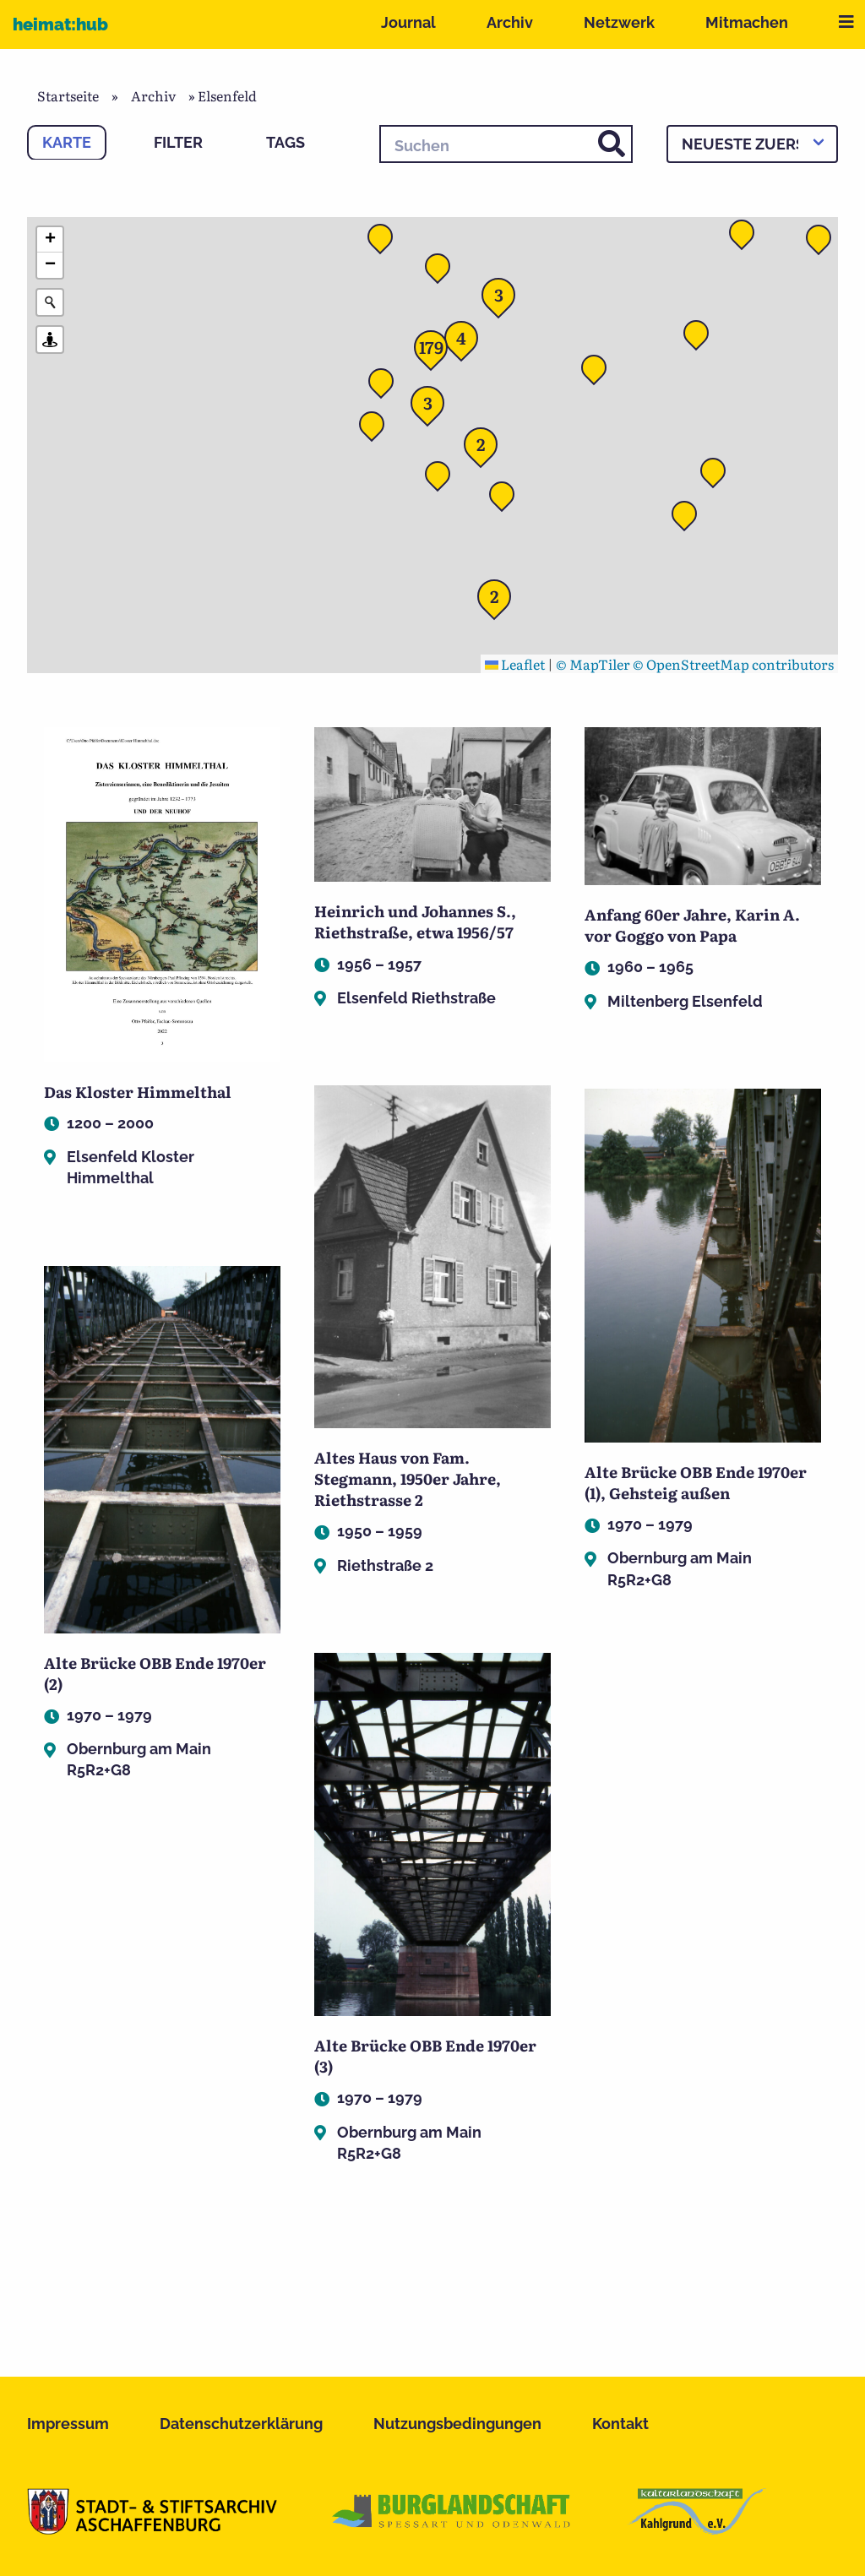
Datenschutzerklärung (241, 2423)
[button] (599, 372)
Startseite (68, 95)
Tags (285, 142)
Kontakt (620, 2423)
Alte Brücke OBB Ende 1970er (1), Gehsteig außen (696, 1482)
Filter (178, 142)
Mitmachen (746, 22)
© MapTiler (593, 664)
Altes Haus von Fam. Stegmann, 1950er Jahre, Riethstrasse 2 (407, 1478)
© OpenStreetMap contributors (733, 664)
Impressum (68, 2423)
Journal (408, 22)
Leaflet (515, 664)
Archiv (510, 22)
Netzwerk (619, 22)
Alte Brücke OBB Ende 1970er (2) (155, 1673)
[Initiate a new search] (50, 302)
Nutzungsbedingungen (457, 2423)
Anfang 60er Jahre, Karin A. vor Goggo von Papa (692, 925)
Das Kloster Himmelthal (137, 1091)
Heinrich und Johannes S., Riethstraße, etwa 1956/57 (415, 921)
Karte (66, 142)
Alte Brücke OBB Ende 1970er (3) (425, 2056)
